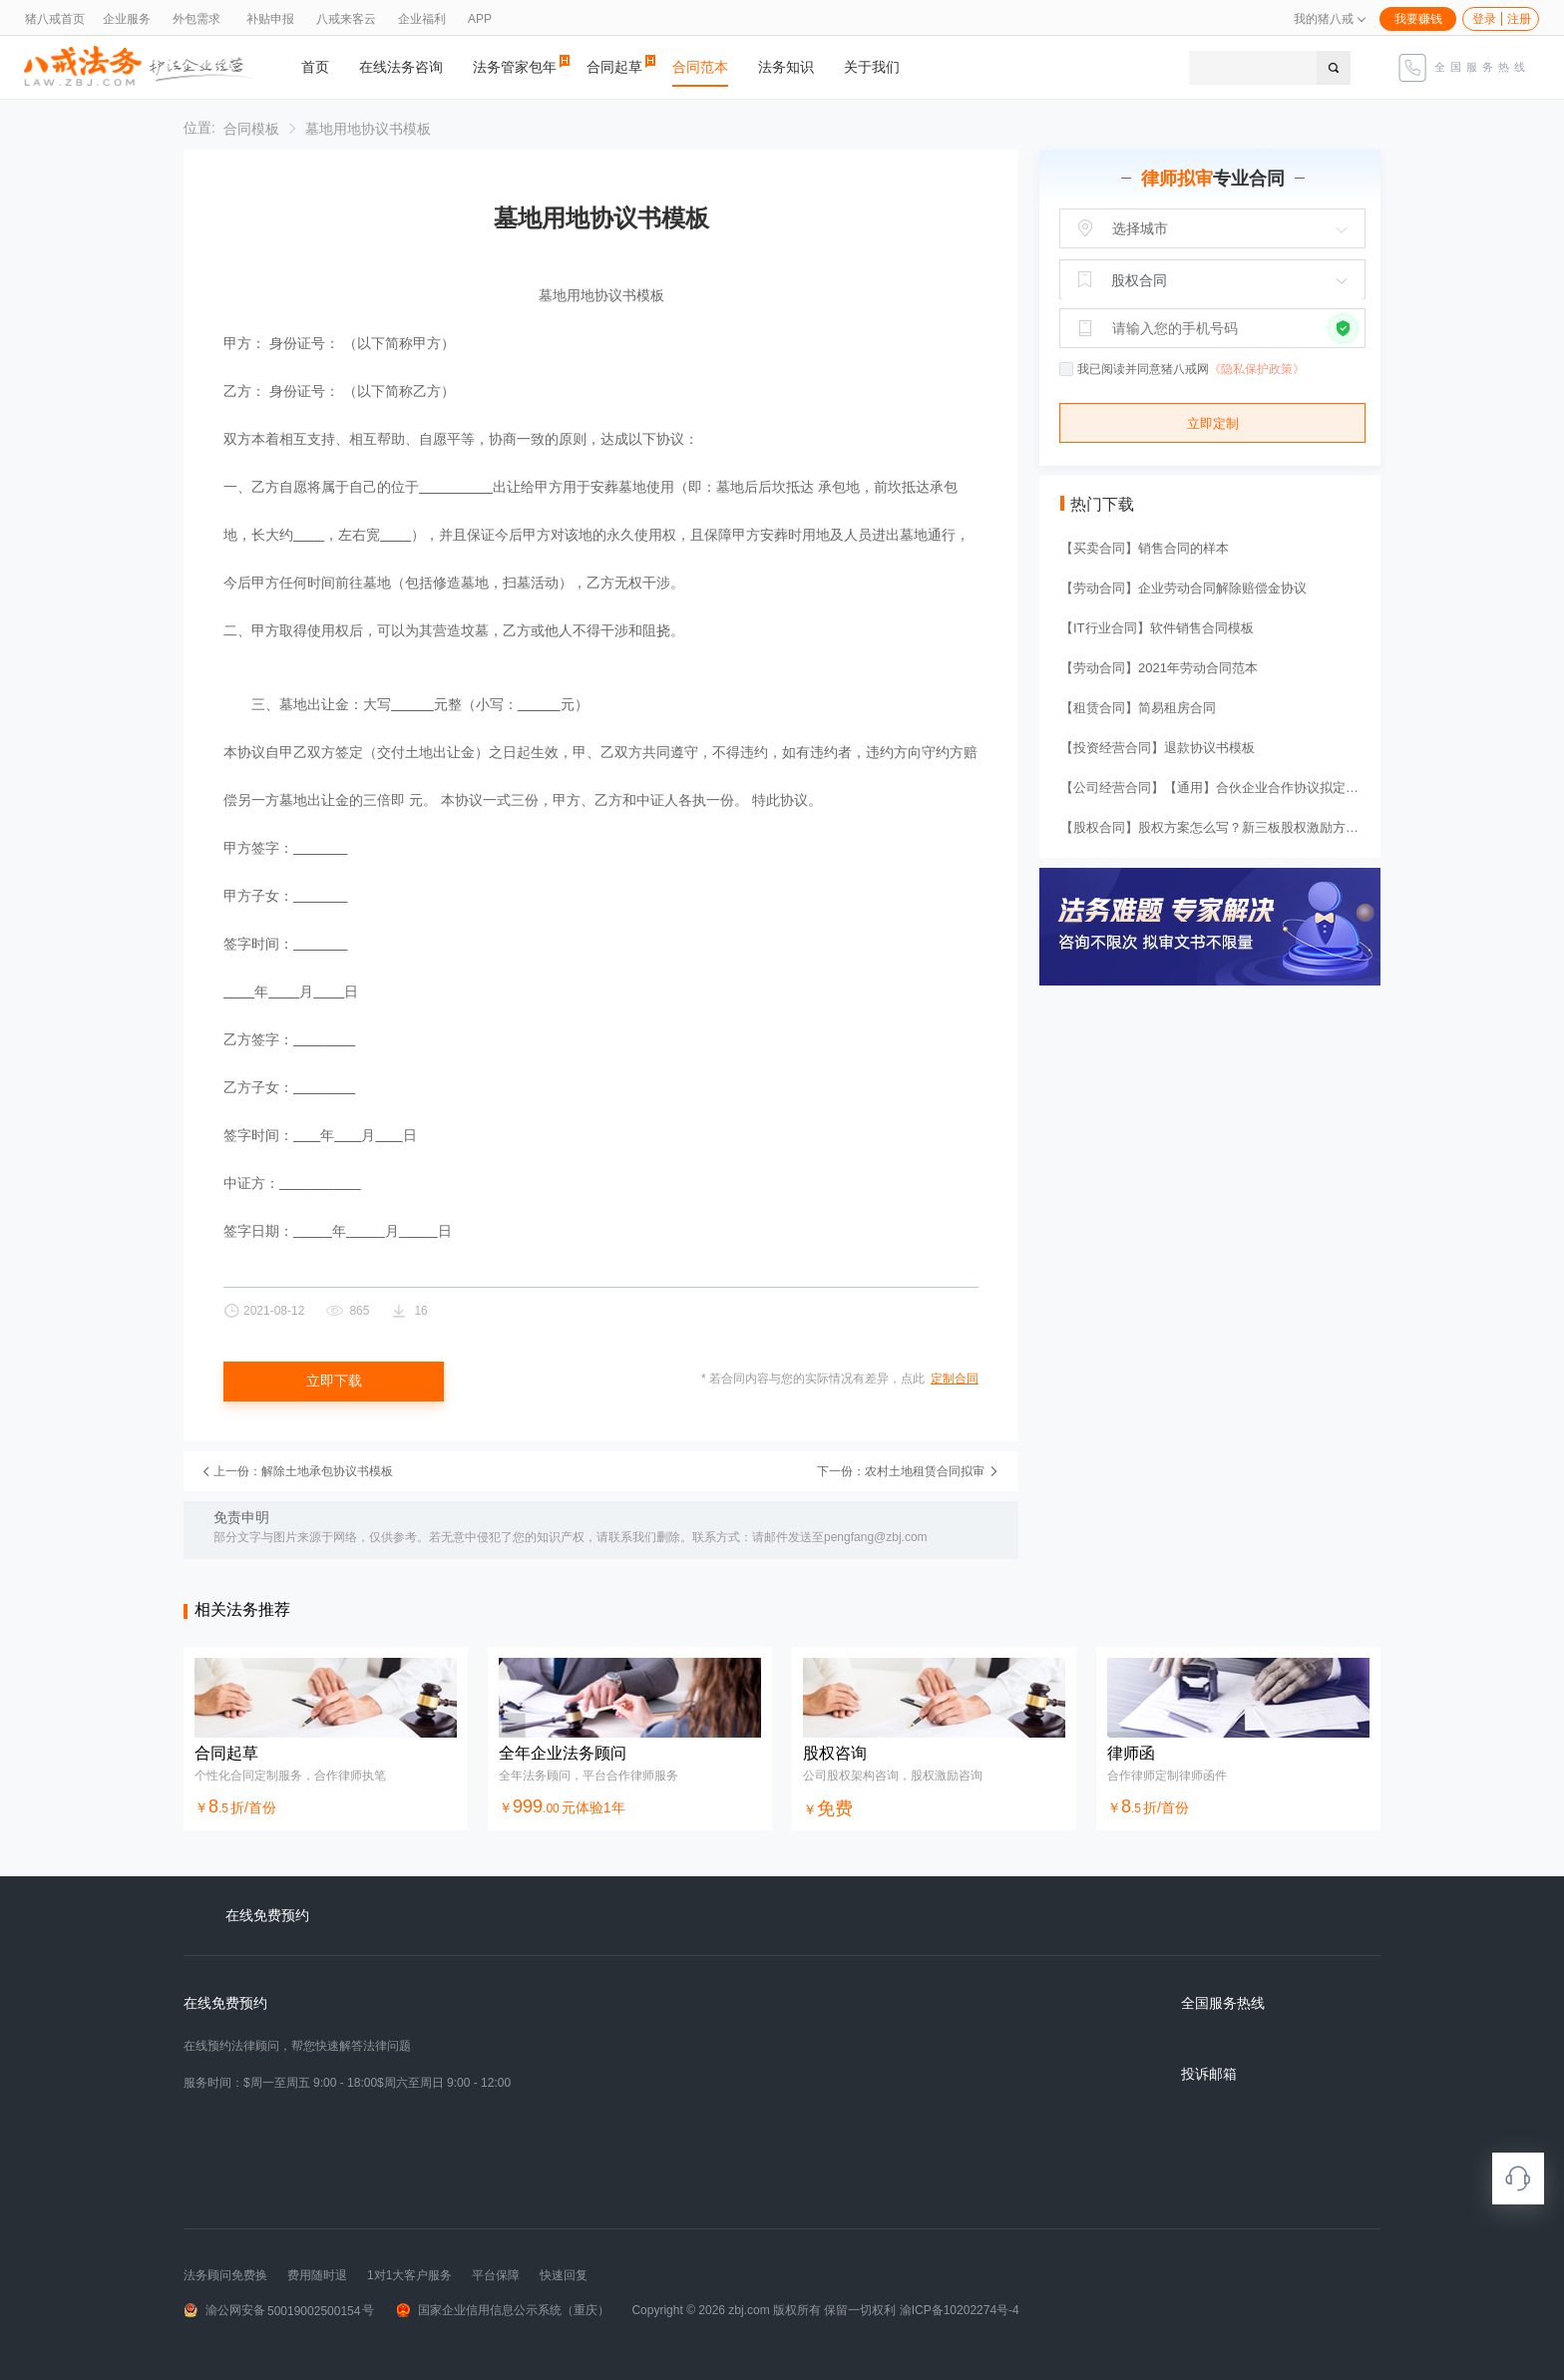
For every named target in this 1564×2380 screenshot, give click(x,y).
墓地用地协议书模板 (368, 129)
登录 (1484, 19)
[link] (251, 129)
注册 (1519, 19)
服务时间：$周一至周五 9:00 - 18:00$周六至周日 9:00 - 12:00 (347, 2083)
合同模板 (251, 129)
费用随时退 (317, 2275)
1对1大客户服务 (409, 2275)
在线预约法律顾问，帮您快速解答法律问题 (297, 2046)
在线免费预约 (225, 2003)
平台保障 (496, 2275)
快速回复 (563, 2275)
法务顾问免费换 (225, 2275)
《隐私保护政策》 (1257, 369)
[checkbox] (1067, 370)
